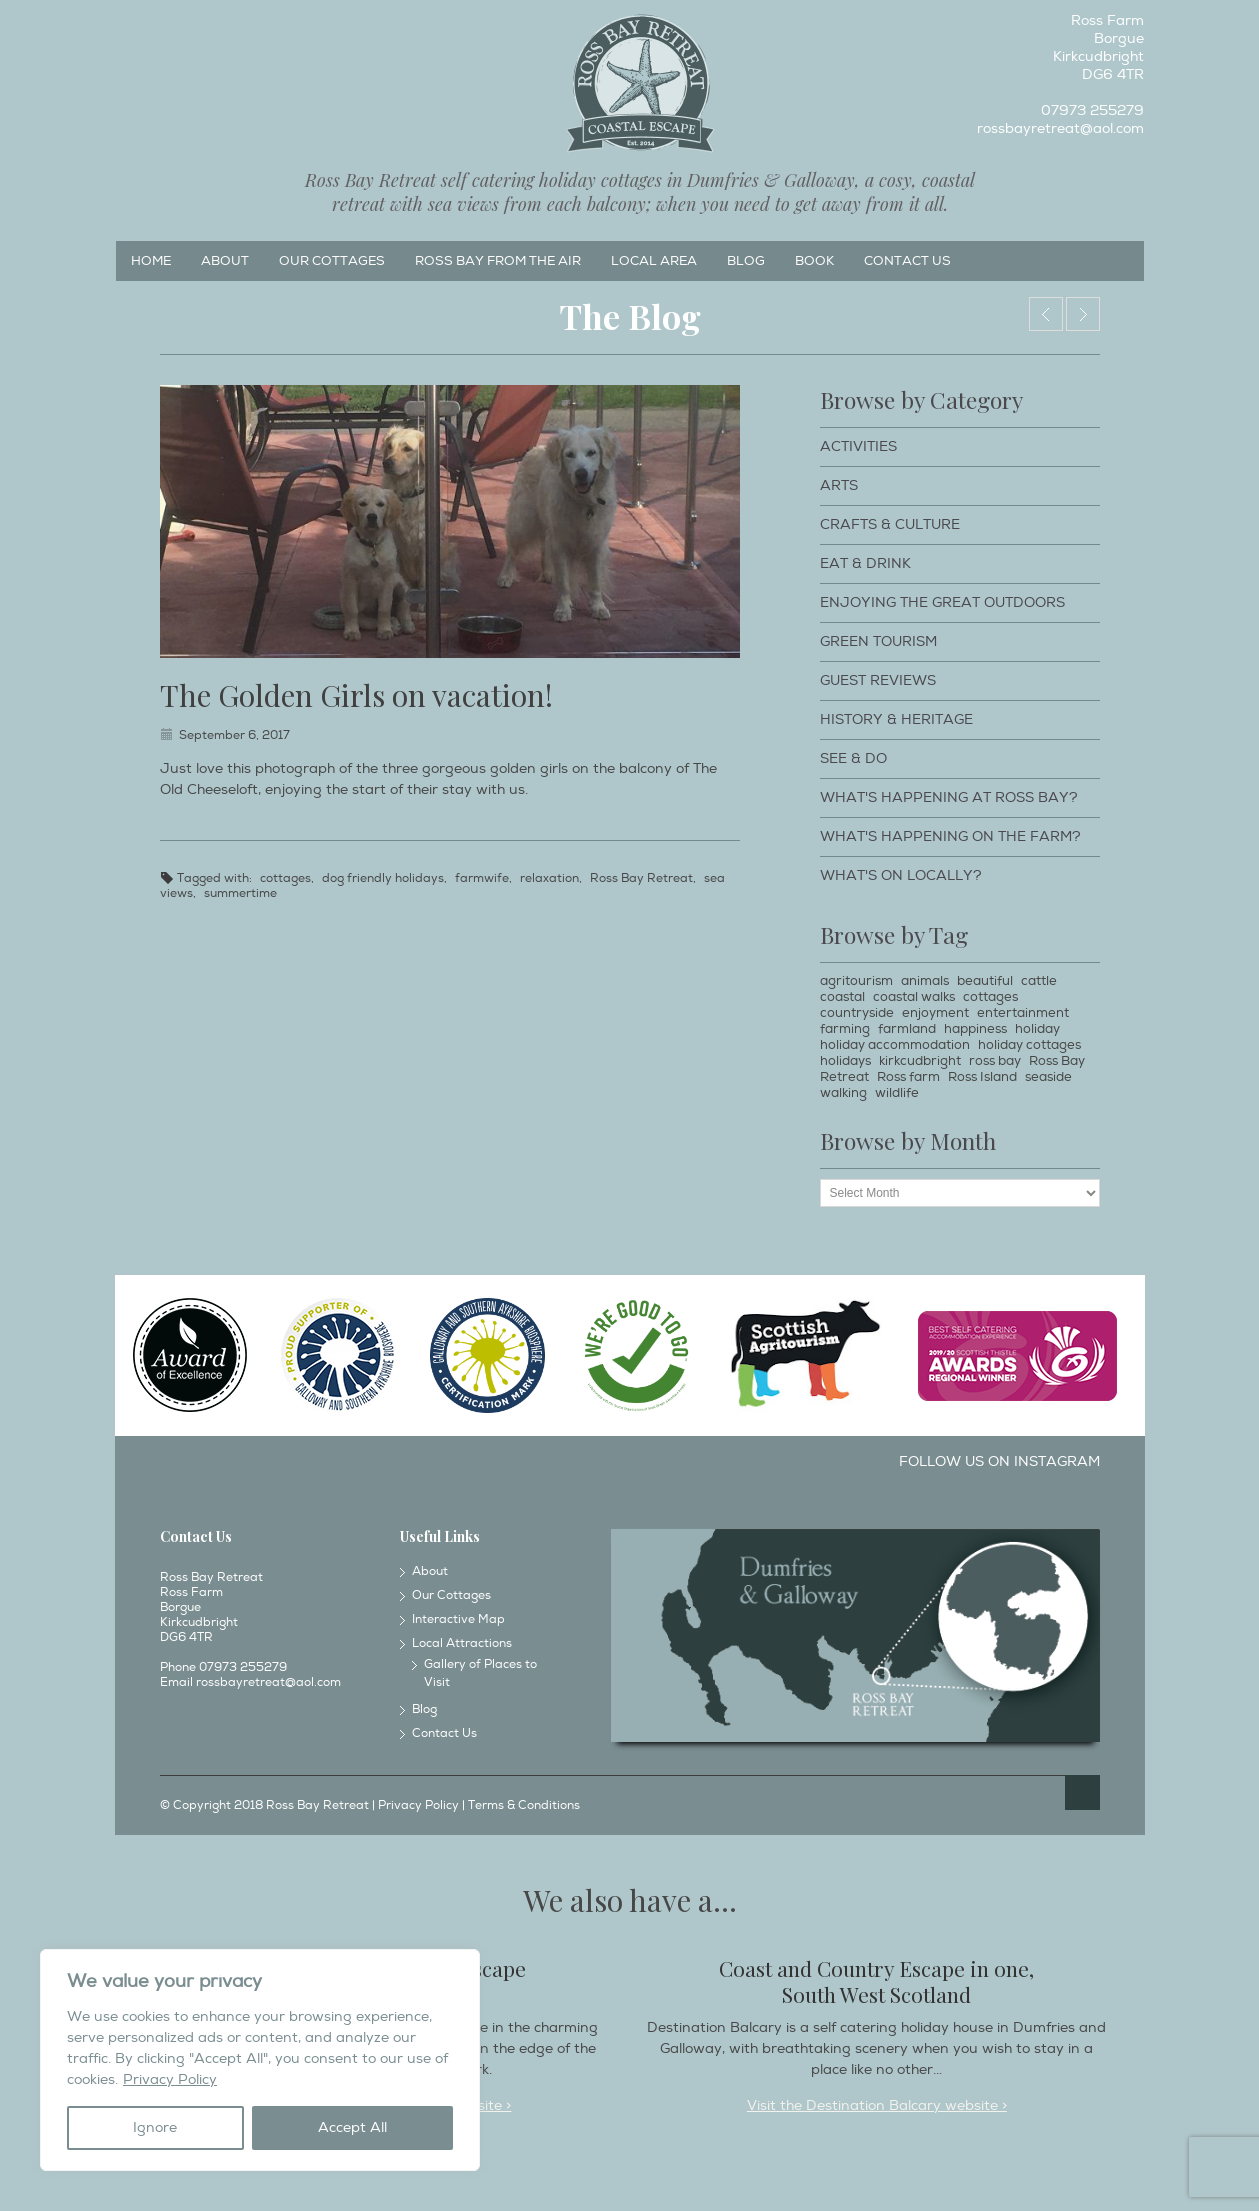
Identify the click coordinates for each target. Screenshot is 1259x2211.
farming (845, 1029)
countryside (857, 1013)
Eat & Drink (865, 563)
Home (151, 261)
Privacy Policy (170, 2079)
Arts (839, 485)
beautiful (985, 981)
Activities (858, 446)
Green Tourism (878, 641)
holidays (845, 1061)
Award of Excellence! (1046, 314)
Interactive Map (458, 1619)
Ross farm (908, 1077)
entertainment (1023, 1013)
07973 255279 (1092, 110)
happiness (975, 1029)
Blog (746, 261)
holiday (1037, 1029)
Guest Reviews (878, 680)
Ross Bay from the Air (498, 261)
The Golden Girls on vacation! (356, 695)
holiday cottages (1029, 1045)
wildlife (897, 1093)
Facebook (130, 26)
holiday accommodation (895, 1045)
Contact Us (907, 261)
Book (814, 261)
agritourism (856, 981)
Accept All (352, 2127)
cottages (285, 878)
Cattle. (1083, 314)
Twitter (196, 26)
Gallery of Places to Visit (480, 1673)
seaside (1048, 1077)
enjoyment (935, 1013)
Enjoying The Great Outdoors (942, 602)
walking (843, 1093)
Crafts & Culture (890, 524)
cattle (1039, 981)
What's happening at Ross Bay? (949, 797)
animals (925, 981)
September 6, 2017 (234, 735)
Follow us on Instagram (999, 1461)
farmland (907, 1029)
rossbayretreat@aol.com (1060, 128)
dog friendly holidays (383, 878)
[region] (260, 2060)
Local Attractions (462, 1643)
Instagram (163, 26)
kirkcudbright (920, 1061)
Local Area (654, 261)
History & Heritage (896, 719)
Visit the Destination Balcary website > (877, 2105)
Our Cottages (332, 261)
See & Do (853, 758)
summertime (240, 893)
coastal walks (914, 997)
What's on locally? (901, 875)
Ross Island (982, 1077)
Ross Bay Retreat (641, 878)
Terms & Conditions (524, 1805)
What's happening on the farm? (950, 836)
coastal (842, 997)
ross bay (995, 1061)
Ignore (155, 2127)
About (225, 261)
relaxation (549, 878)
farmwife (482, 878)
